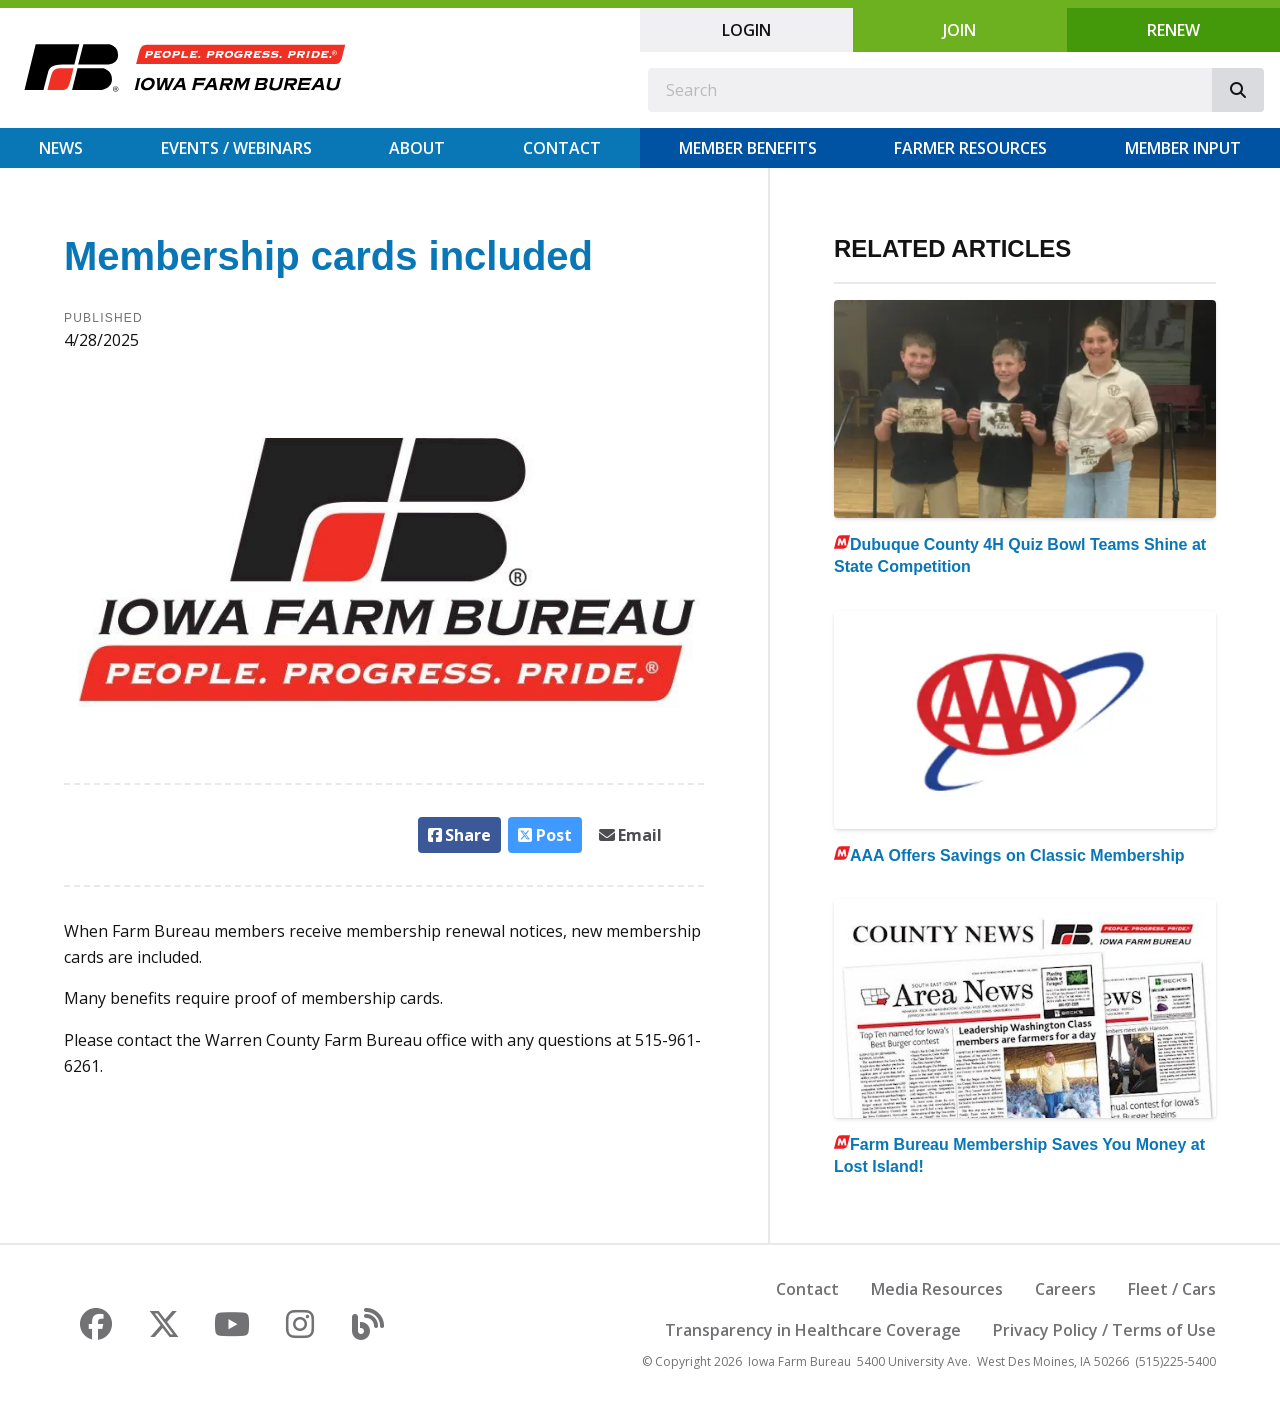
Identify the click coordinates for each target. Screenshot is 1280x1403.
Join (959, 30)
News (61, 148)
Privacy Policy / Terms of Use (1104, 1330)
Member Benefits (748, 148)
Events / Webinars (236, 148)
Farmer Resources (970, 148)
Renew (1173, 30)
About (417, 148)
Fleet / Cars (1172, 1289)
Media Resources (937, 1289)
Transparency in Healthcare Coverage (813, 1330)
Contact (562, 148)
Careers (1065, 1289)
